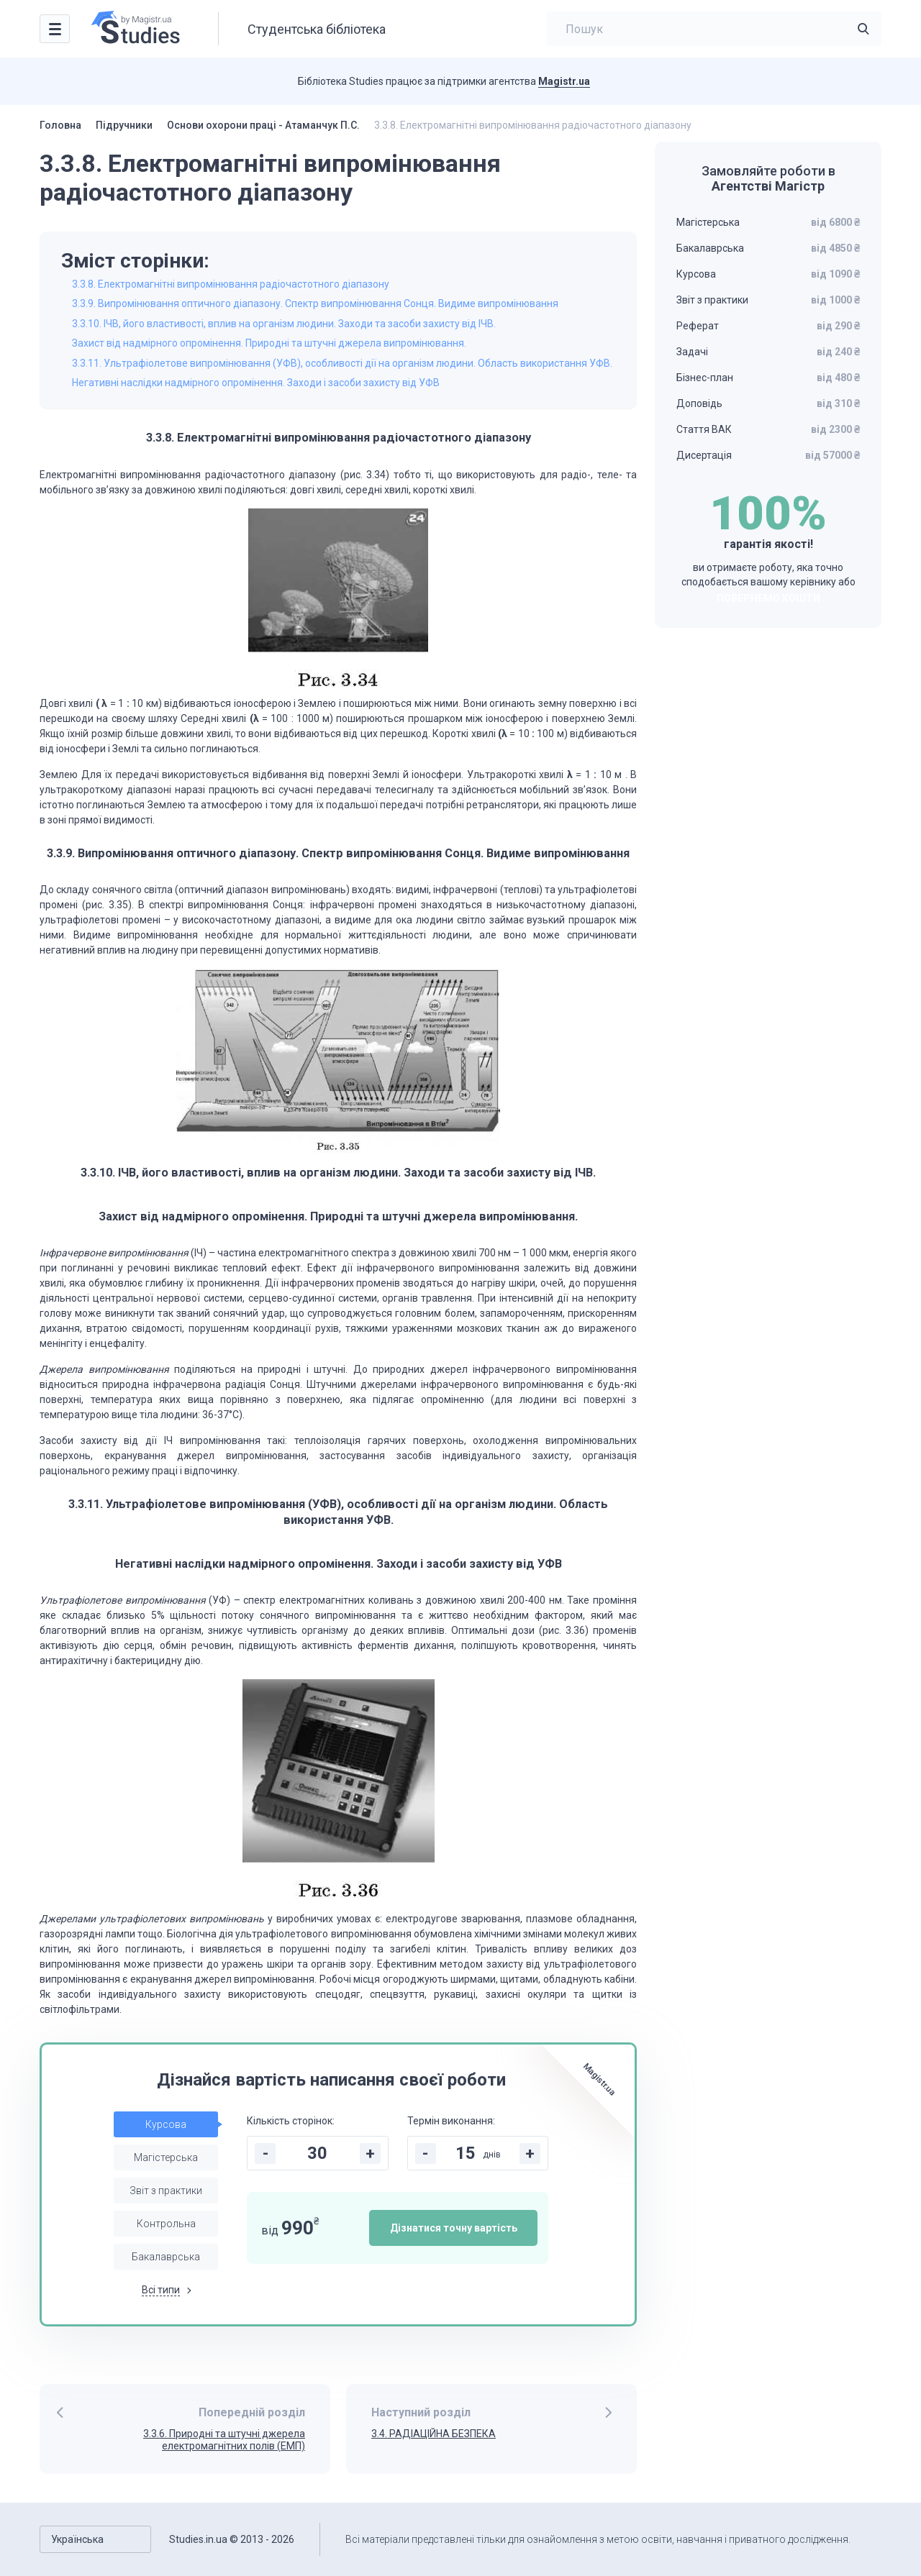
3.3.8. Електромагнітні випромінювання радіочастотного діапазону (230, 284)
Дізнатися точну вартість (453, 2228)
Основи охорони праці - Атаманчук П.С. (263, 125)
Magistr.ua (564, 81)
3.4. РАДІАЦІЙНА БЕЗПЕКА (433, 2433)
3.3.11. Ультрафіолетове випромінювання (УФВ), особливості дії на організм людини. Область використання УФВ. (342, 363)
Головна (60, 125)
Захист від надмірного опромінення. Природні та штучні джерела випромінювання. (269, 343)
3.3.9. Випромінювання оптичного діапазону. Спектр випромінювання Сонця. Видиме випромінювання (315, 303)
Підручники (124, 125)
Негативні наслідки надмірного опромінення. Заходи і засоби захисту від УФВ (256, 382)
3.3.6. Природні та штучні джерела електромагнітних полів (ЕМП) (224, 2440)
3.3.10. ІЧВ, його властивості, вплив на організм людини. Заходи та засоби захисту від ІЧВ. (284, 323)
